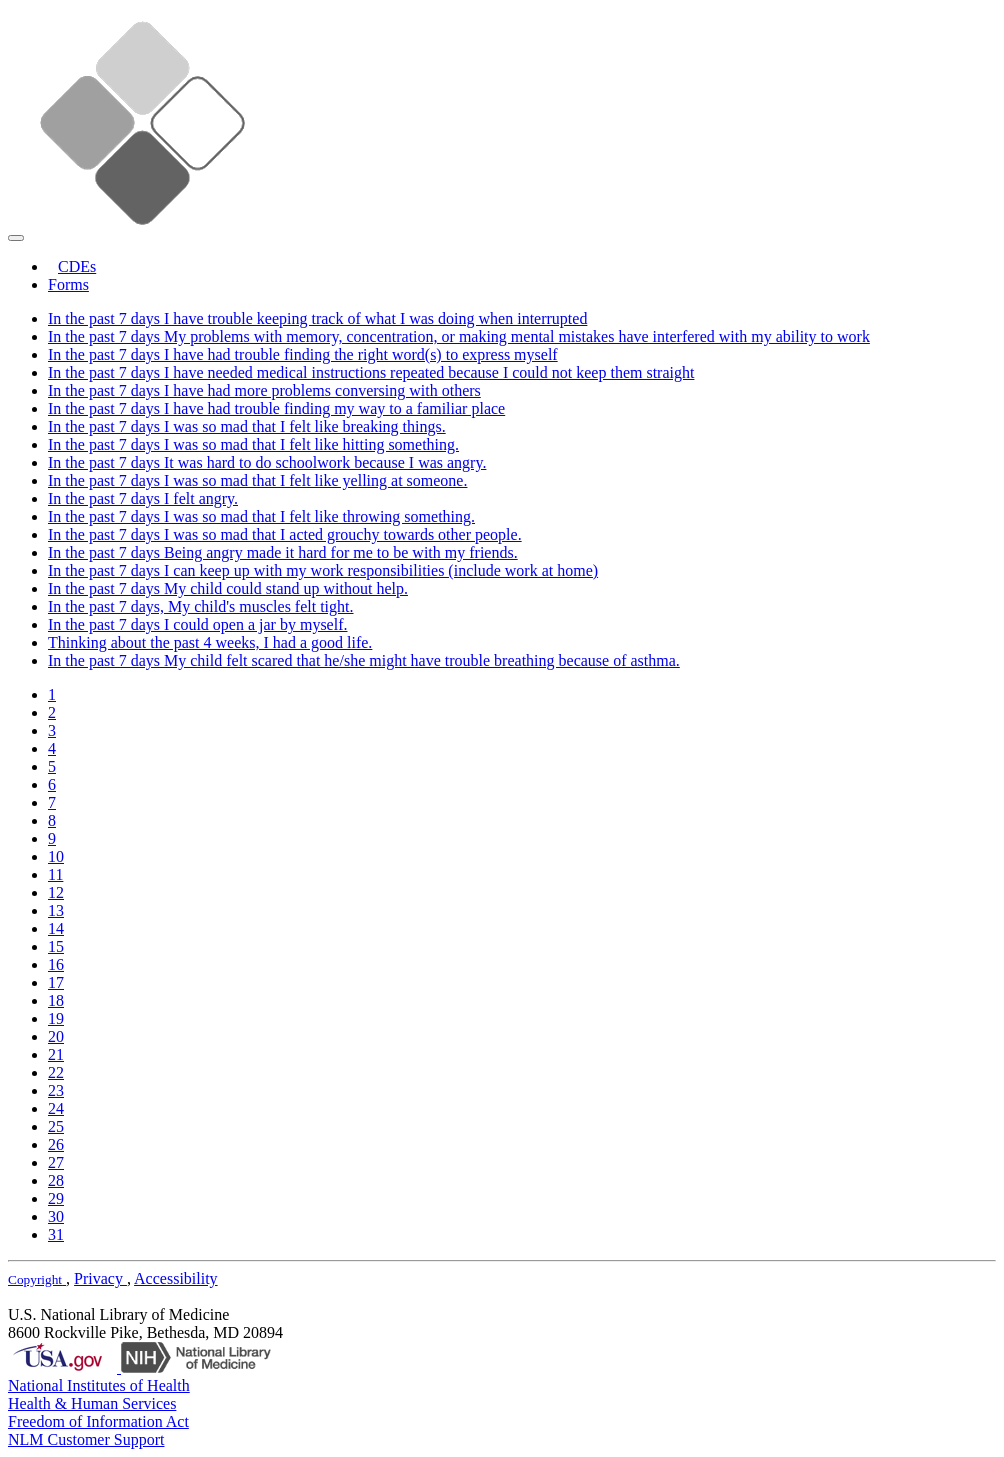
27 (56, 1162)
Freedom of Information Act (98, 1421)
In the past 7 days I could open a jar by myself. (197, 624)
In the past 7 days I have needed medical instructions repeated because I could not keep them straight (371, 372)
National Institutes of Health (99, 1385)
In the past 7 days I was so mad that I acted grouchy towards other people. (285, 534)
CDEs (77, 266)
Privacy (100, 1278)
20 (56, 1036)
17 (56, 982)
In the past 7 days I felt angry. (143, 498)
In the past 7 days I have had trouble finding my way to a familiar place (276, 408)
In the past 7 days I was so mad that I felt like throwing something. (261, 516)
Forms (68, 284)
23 (56, 1090)
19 (56, 1018)
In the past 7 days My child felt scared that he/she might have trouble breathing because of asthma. (364, 660)
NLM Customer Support (86, 1439)
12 (56, 892)
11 (55, 874)
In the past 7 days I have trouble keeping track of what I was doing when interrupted (317, 318)
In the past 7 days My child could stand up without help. (228, 588)
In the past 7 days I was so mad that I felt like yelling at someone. (257, 480)
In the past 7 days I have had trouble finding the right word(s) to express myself (303, 354)
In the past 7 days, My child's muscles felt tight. (201, 606)
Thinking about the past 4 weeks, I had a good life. (210, 642)
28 (56, 1180)
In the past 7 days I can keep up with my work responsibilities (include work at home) (323, 570)
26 (56, 1144)
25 (56, 1126)
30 (56, 1216)
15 (56, 946)
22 (56, 1072)
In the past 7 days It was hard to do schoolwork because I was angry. (267, 462)
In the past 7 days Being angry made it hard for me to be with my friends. (283, 552)
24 (56, 1108)
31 (56, 1234)
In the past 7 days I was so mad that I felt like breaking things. (247, 426)
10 (56, 856)
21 (56, 1054)
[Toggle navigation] (16, 238)
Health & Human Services (92, 1403)
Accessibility (176, 1278)
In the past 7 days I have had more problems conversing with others (264, 390)
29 (56, 1198)
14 (56, 928)
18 (56, 1000)
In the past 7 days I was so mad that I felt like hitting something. (253, 444)
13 (56, 910)
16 (56, 964)
